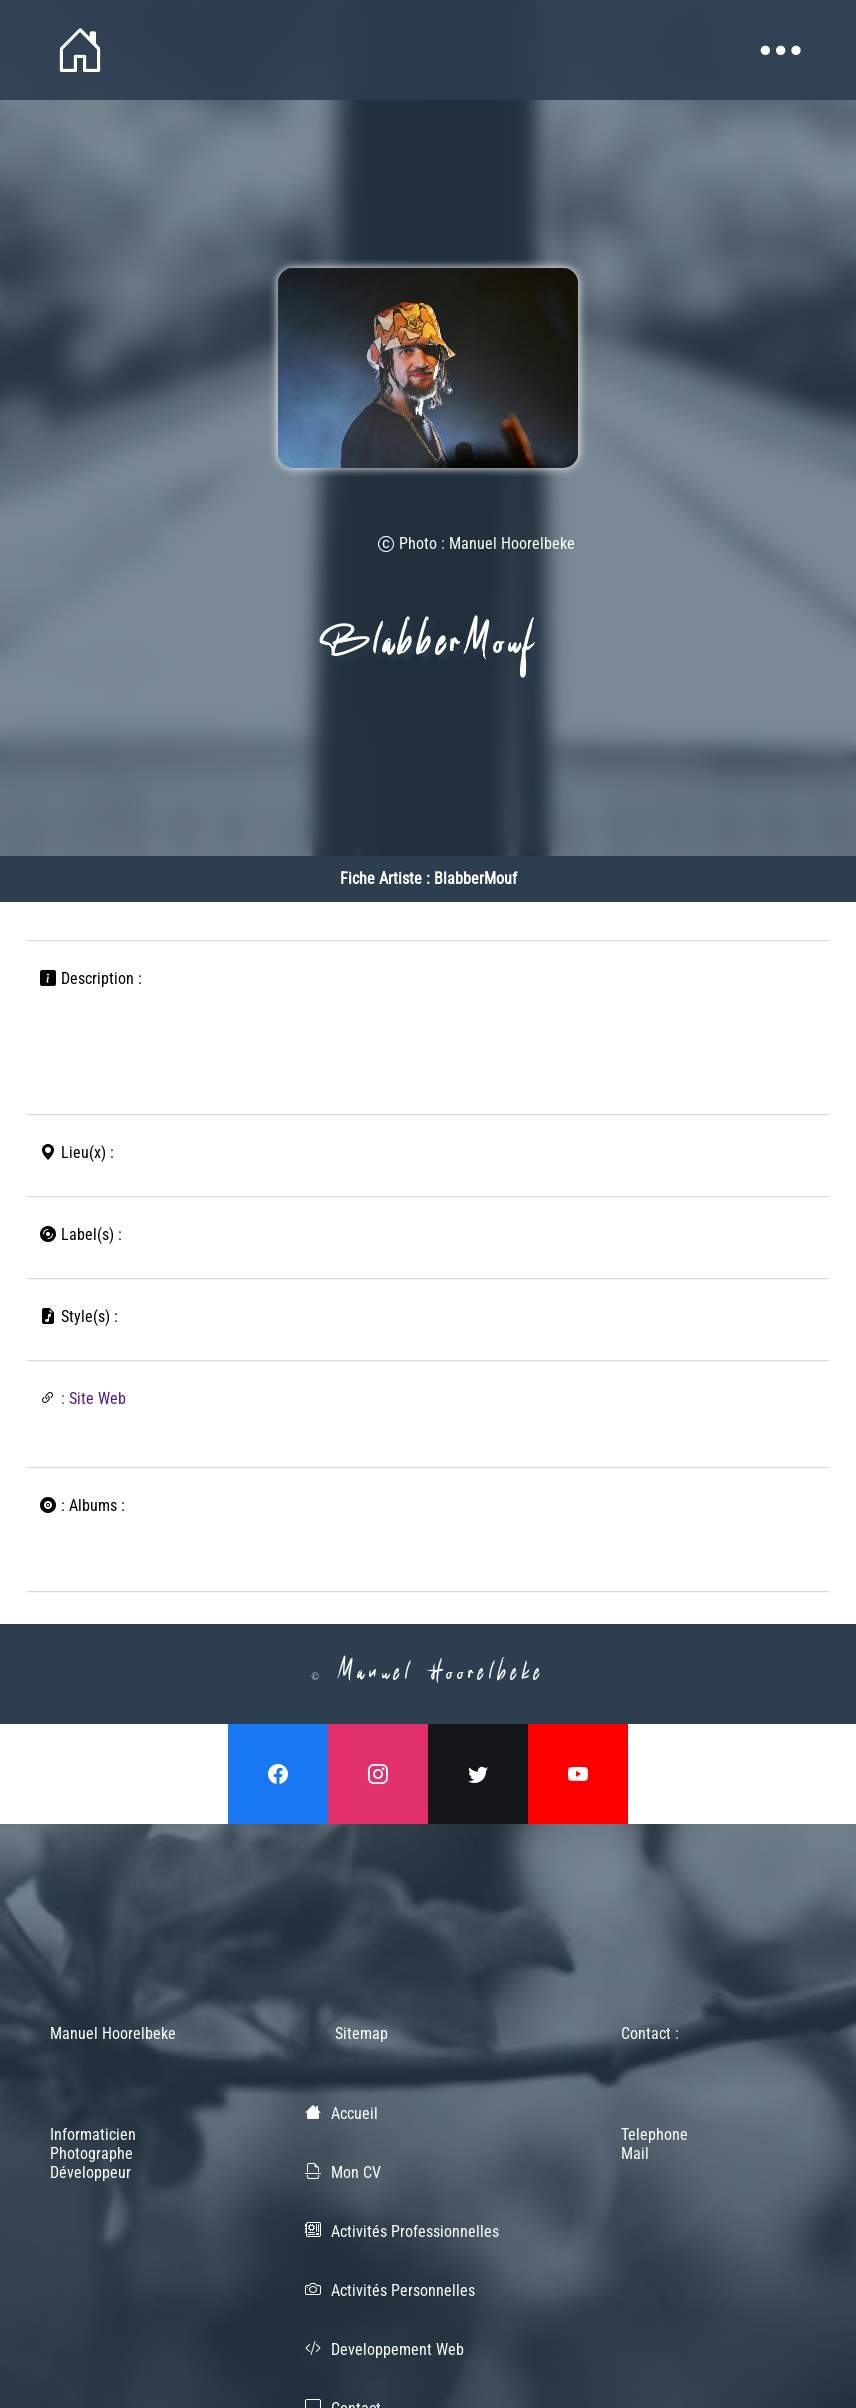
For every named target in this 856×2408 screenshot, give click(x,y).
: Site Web (93, 1398)
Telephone (654, 2134)
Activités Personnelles (403, 2290)
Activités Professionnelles (415, 2231)
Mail (635, 2153)
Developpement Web (397, 2349)
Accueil (354, 2113)
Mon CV (356, 2172)
